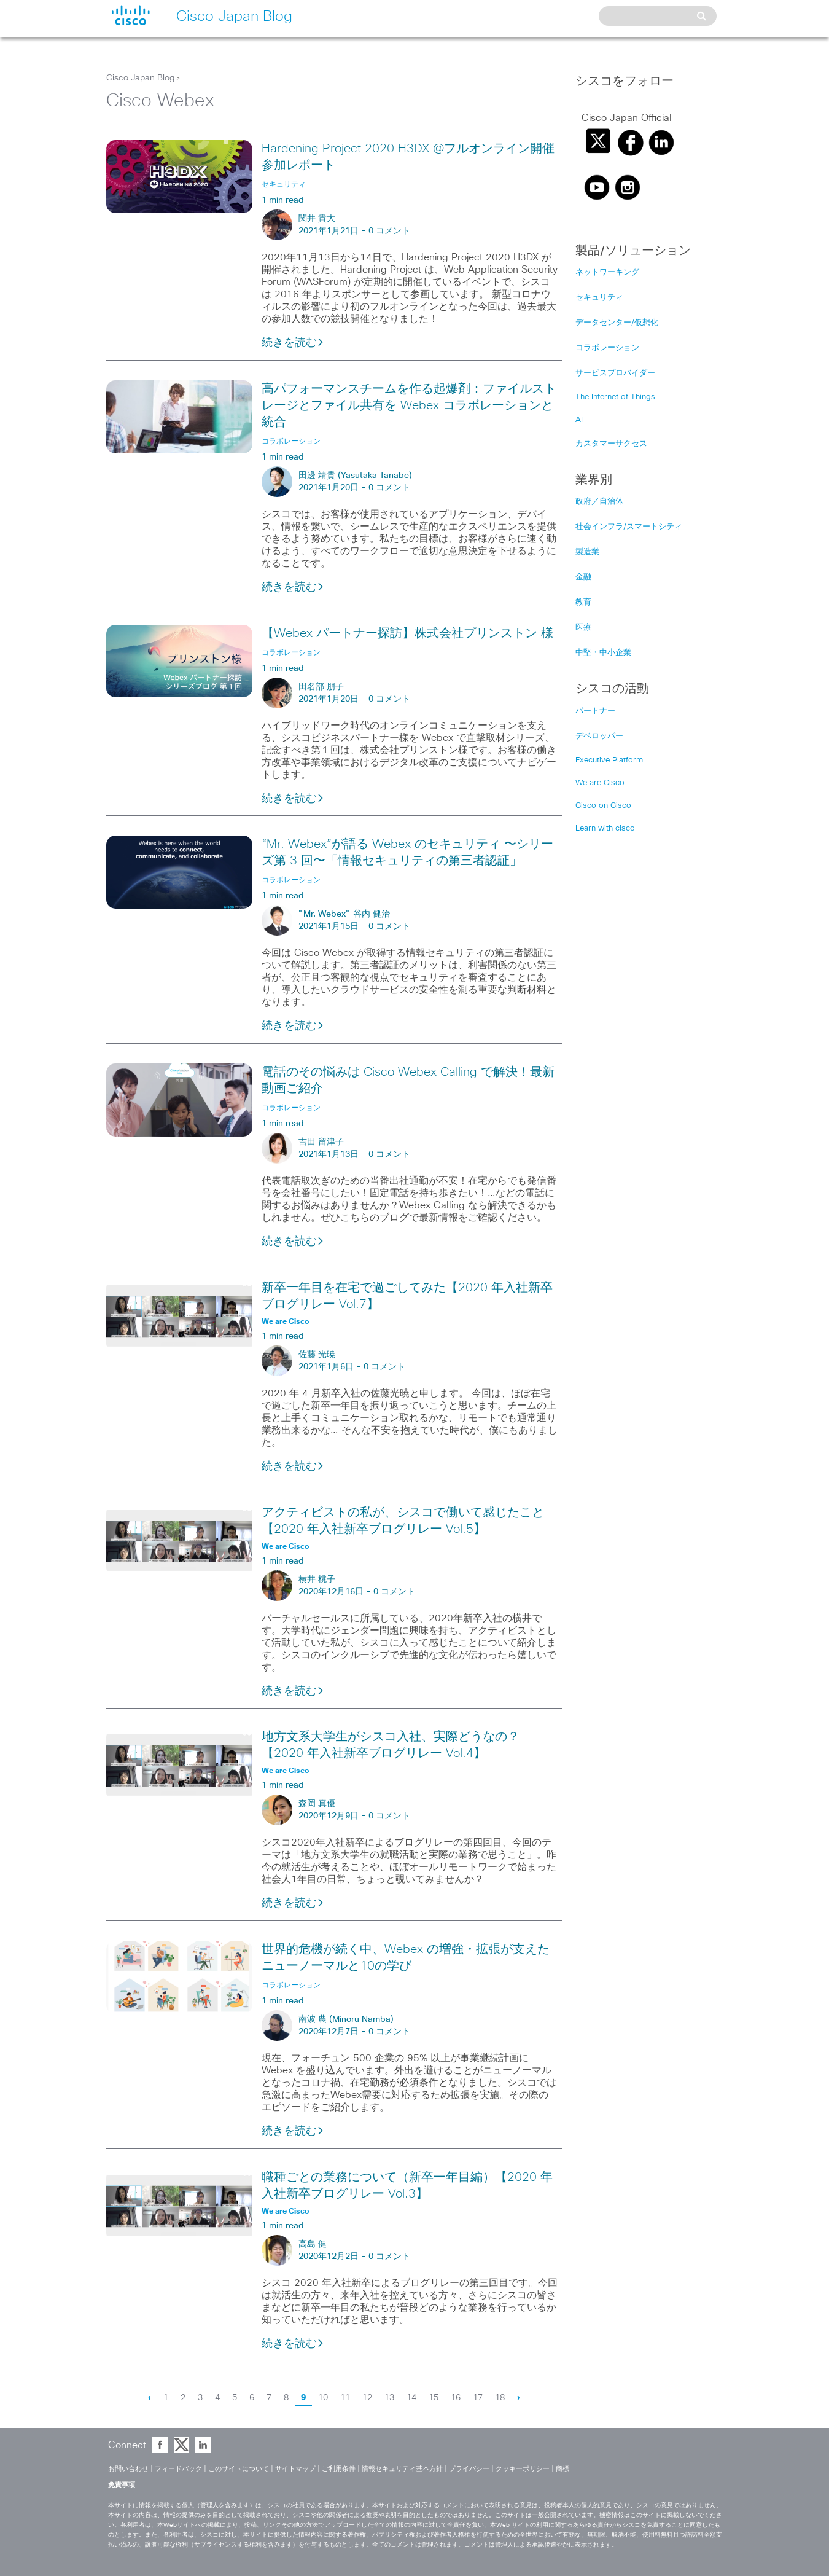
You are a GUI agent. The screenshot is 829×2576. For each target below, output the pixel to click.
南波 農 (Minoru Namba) (346, 2019)
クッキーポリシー (523, 2468)
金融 (583, 577)
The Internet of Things (615, 397)
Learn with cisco (605, 828)
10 (323, 2398)
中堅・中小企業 (603, 653)
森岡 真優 (316, 1803)
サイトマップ (295, 2468)
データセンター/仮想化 (616, 323)
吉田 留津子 (321, 1142)
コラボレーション (607, 348)
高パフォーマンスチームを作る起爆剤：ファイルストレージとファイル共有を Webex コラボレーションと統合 (409, 405)
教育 (583, 602)
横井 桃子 (316, 1579)
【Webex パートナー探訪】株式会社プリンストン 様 (407, 633)
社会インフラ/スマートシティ (628, 527)
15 (433, 2398)
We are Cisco (600, 783)
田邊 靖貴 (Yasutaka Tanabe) (355, 475)
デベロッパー (599, 736)
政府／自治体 (599, 502)
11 (345, 2398)
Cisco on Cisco (603, 806)
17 (478, 2398)
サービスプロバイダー (615, 373)
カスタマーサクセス (611, 444)
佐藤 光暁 (316, 1354)
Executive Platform (609, 760)
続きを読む (293, 342)
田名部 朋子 (321, 687)
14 (411, 2398)
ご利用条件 (339, 2468)
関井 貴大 (316, 218)
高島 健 (312, 2244)
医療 (583, 628)
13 (389, 2398)
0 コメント (389, 231)
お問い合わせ (128, 2468)
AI (579, 420)
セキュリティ (599, 298)
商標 (562, 2468)
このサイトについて (238, 2468)
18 (500, 2398)
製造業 (587, 552)
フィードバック (178, 2468)
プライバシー (469, 2468)
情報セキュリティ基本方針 (402, 2468)
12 (367, 2398)
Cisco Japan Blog (140, 78)
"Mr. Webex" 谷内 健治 (344, 914)
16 (456, 2398)
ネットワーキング (607, 272)
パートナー (595, 711)
